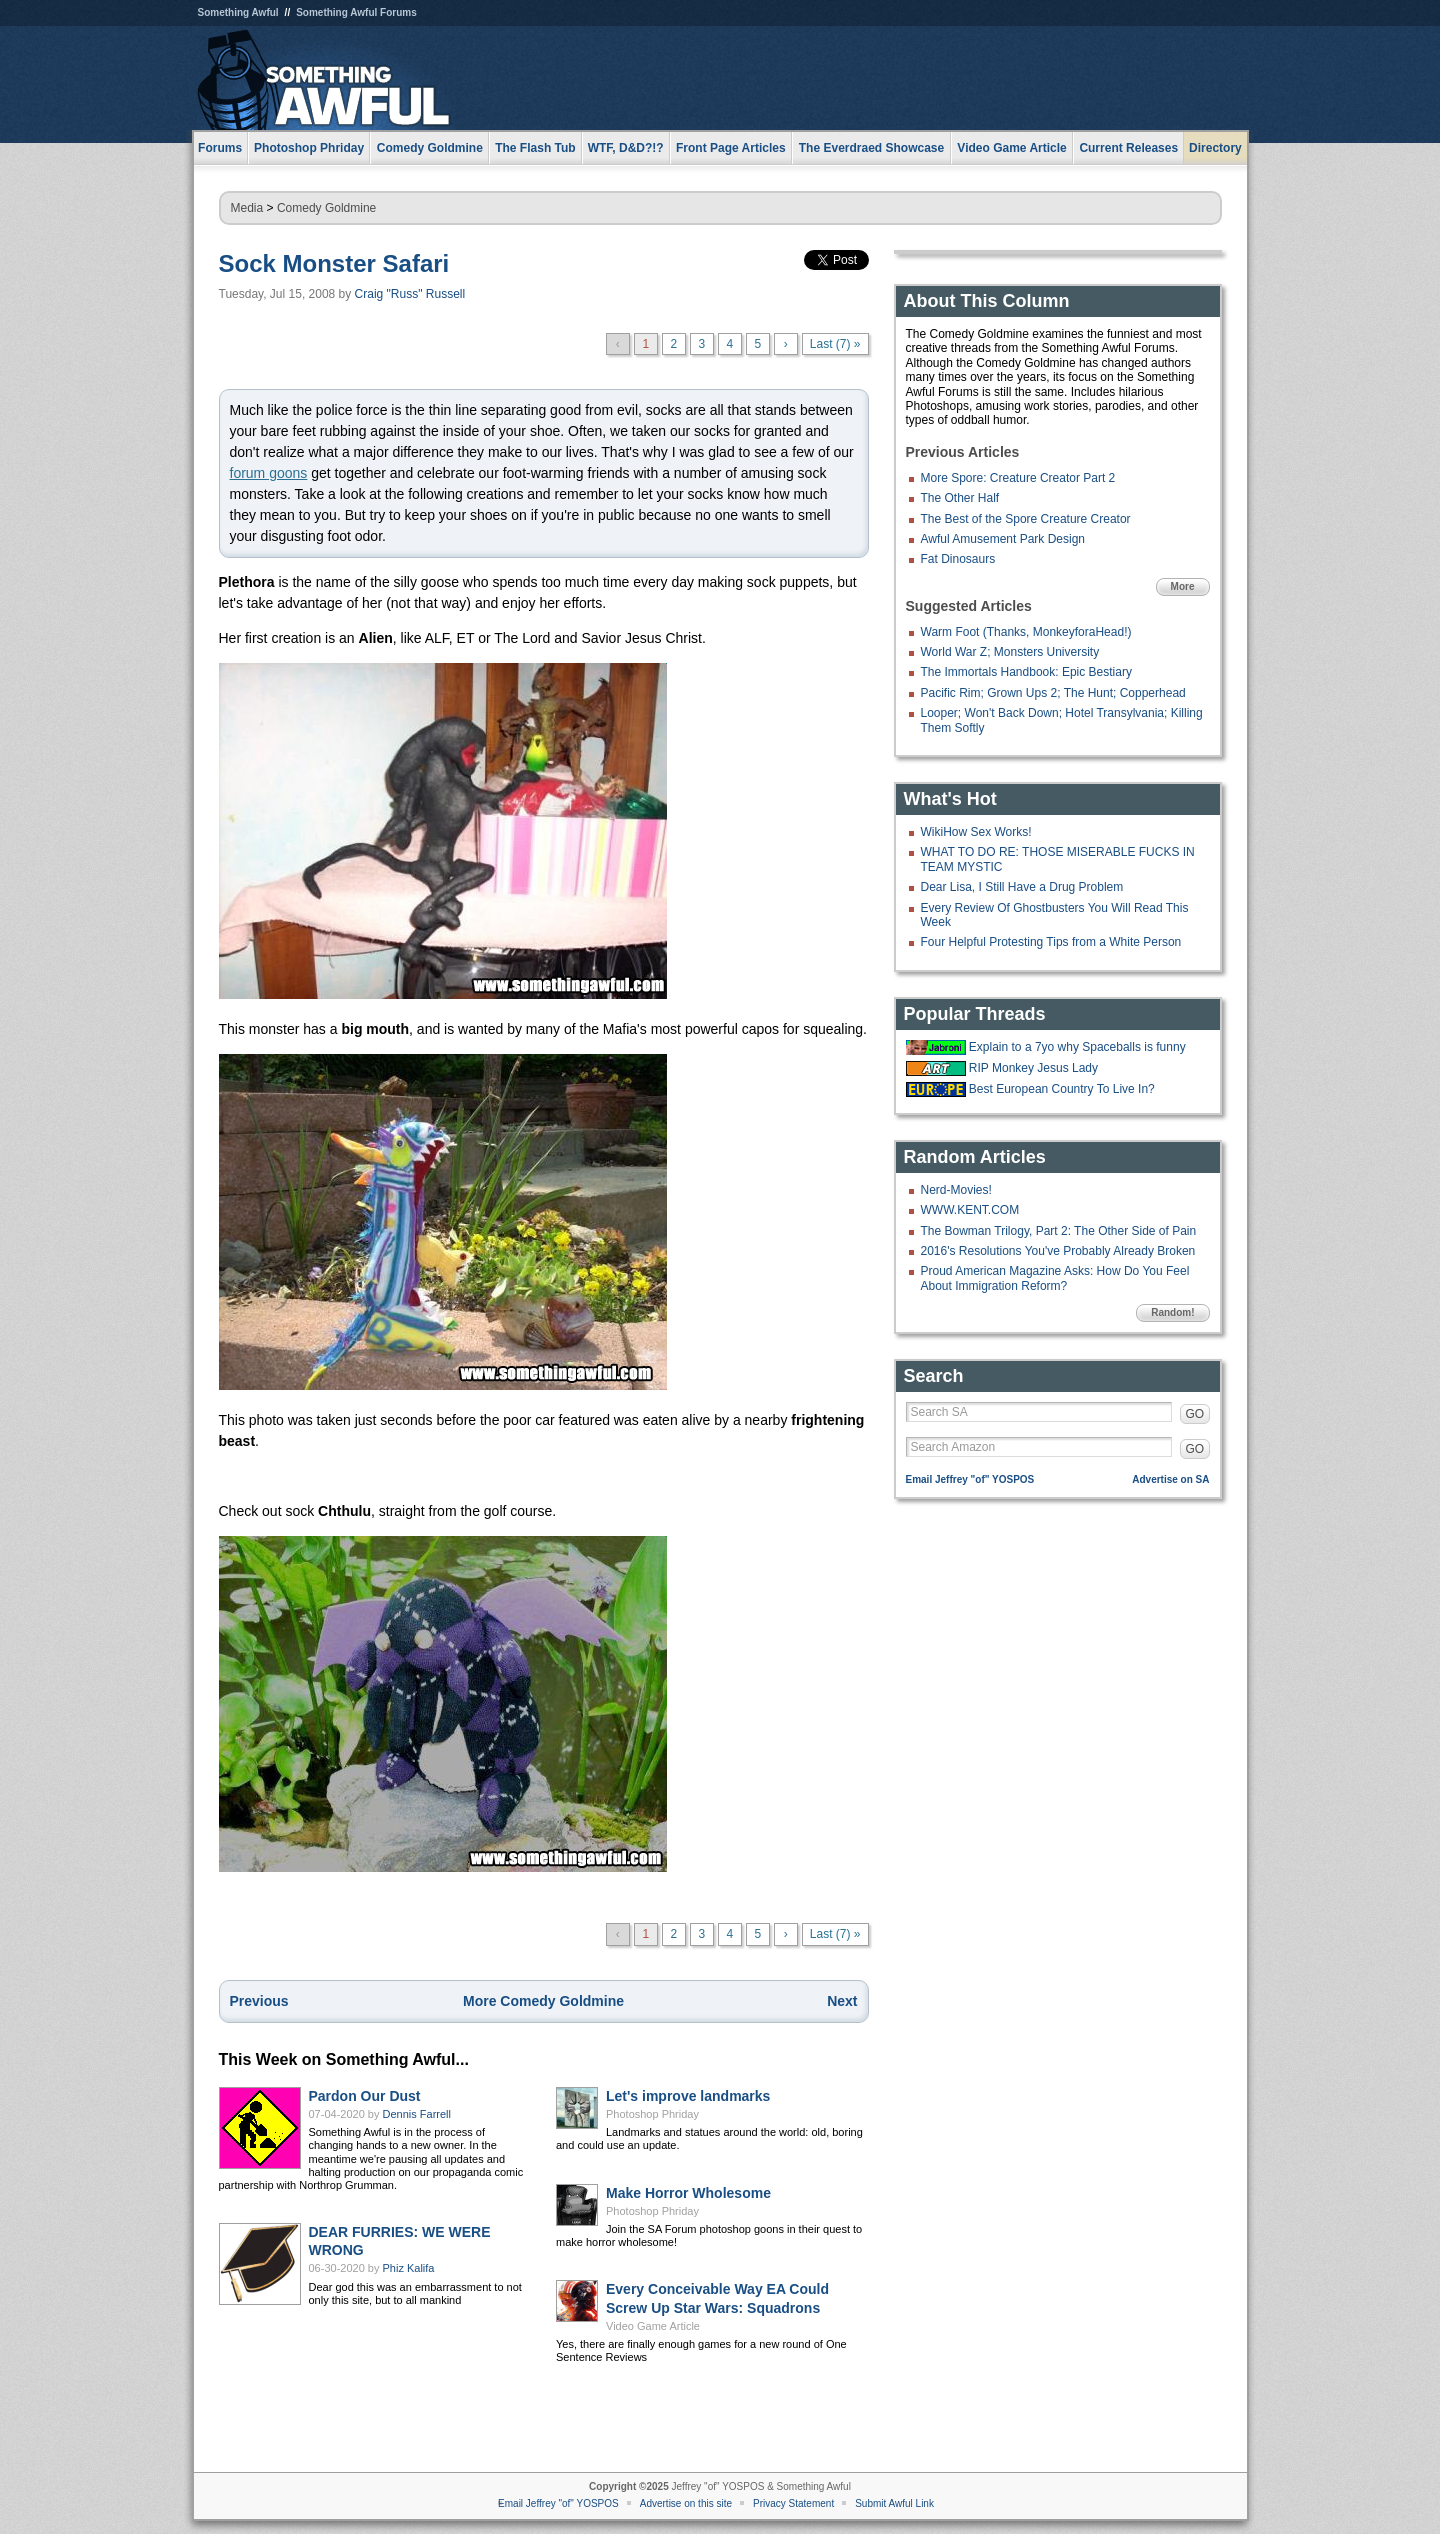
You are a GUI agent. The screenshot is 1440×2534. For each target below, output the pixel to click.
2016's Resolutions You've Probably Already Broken (1058, 1251)
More (1183, 586)
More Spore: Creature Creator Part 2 (1018, 478)
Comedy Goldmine (326, 208)
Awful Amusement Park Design (1003, 539)
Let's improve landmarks (688, 2096)
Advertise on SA (1170, 1479)
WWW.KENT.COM (970, 1210)
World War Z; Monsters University (1010, 652)
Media (247, 208)
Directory (1215, 148)
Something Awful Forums (356, 12)
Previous (259, 2001)
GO (1195, 1414)
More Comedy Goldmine (543, 2001)
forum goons (269, 473)
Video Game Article (653, 2326)
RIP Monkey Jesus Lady (1033, 1068)
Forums (220, 148)
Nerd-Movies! (956, 1190)
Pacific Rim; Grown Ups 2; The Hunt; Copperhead (1053, 693)
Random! (1172, 1312)
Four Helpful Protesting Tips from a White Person (1051, 942)
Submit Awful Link (894, 2503)
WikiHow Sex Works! (976, 832)
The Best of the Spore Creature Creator (1026, 519)
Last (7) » (835, 344)
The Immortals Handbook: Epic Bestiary (1026, 672)
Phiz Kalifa (409, 2268)
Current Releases (1128, 148)
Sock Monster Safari (334, 263)
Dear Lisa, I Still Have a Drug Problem (1022, 887)
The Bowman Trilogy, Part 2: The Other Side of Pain (1059, 1231)
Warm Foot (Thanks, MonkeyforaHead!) (1026, 632)
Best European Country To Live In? (1062, 1089)
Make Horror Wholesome (688, 2193)
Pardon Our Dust (365, 2096)
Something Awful (238, 12)
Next (842, 2001)
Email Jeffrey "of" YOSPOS (970, 1479)
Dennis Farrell (417, 2114)
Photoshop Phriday (652, 2114)
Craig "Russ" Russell (410, 294)
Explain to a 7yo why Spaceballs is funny (1077, 1047)
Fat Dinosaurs (958, 559)
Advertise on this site (686, 2503)
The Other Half (960, 498)
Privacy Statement (793, 2503)
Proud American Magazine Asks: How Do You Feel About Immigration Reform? (1055, 1278)
